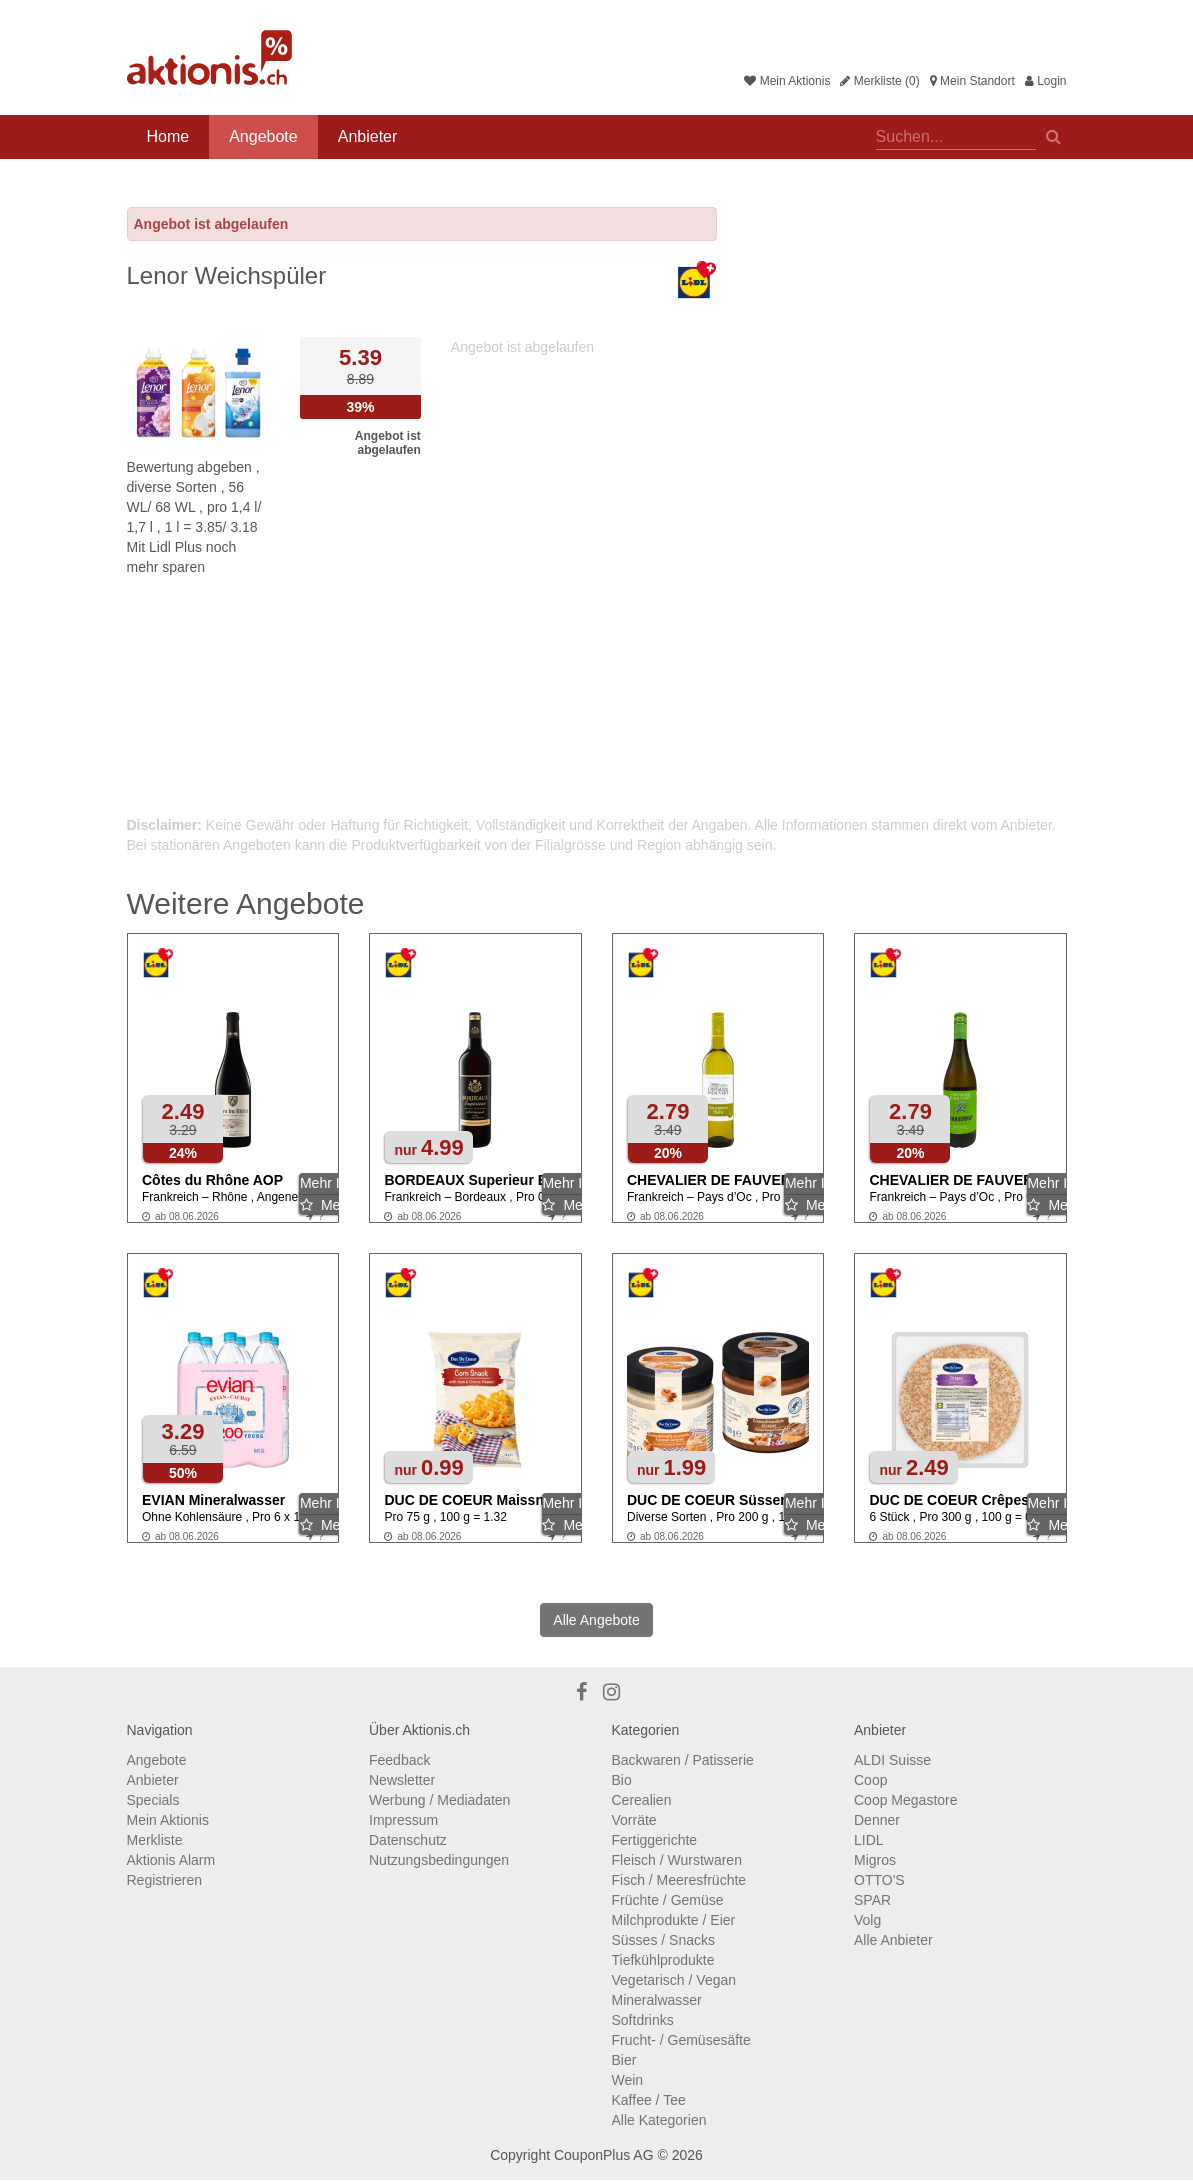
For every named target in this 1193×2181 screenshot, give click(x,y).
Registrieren (164, 1880)
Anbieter (368, 136)
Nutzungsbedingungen (439, 1860)
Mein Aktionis (787, 81)
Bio (622, 1780)
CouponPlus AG (604, 2155)
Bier (624, 2060)
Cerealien (642, 1800)
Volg (867, 1920)
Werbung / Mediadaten (439, 1800)
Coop (870, 1780)
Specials (153, 1800)
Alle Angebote (596, 1620)
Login (1046, 81)
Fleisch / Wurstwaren (677, 1860)
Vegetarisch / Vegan (674, 1980)
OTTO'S (879, 1880)
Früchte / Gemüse (668, 1900)
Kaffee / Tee (649, 2100)
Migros (875, 1860)
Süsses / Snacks (664, 1940)
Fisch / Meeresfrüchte (679, 1880)
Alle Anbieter (893, 1940)
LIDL (869, 1840)
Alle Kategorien (659, 2120)
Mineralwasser (657, 2000)
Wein (628, 2080)
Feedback (399, 1760)
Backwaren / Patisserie (683, 1760)
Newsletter (402, 1780)
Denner (877, 1820)
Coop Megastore (906, 1800)
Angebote (263, 136)
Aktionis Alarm (171, 1860)
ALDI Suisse (892, 1760)
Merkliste (155, 1840)
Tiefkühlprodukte (663, 1960)
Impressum (403, 1820)
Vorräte (634, 1820)
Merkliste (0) (879, 81)
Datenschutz (408, 1840)
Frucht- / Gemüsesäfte (681, 2040)
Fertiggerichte (655, 1840)
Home (168, 136)
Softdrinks (643, 2020)
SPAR (872, 1900)
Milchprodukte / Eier (674, 1920)
